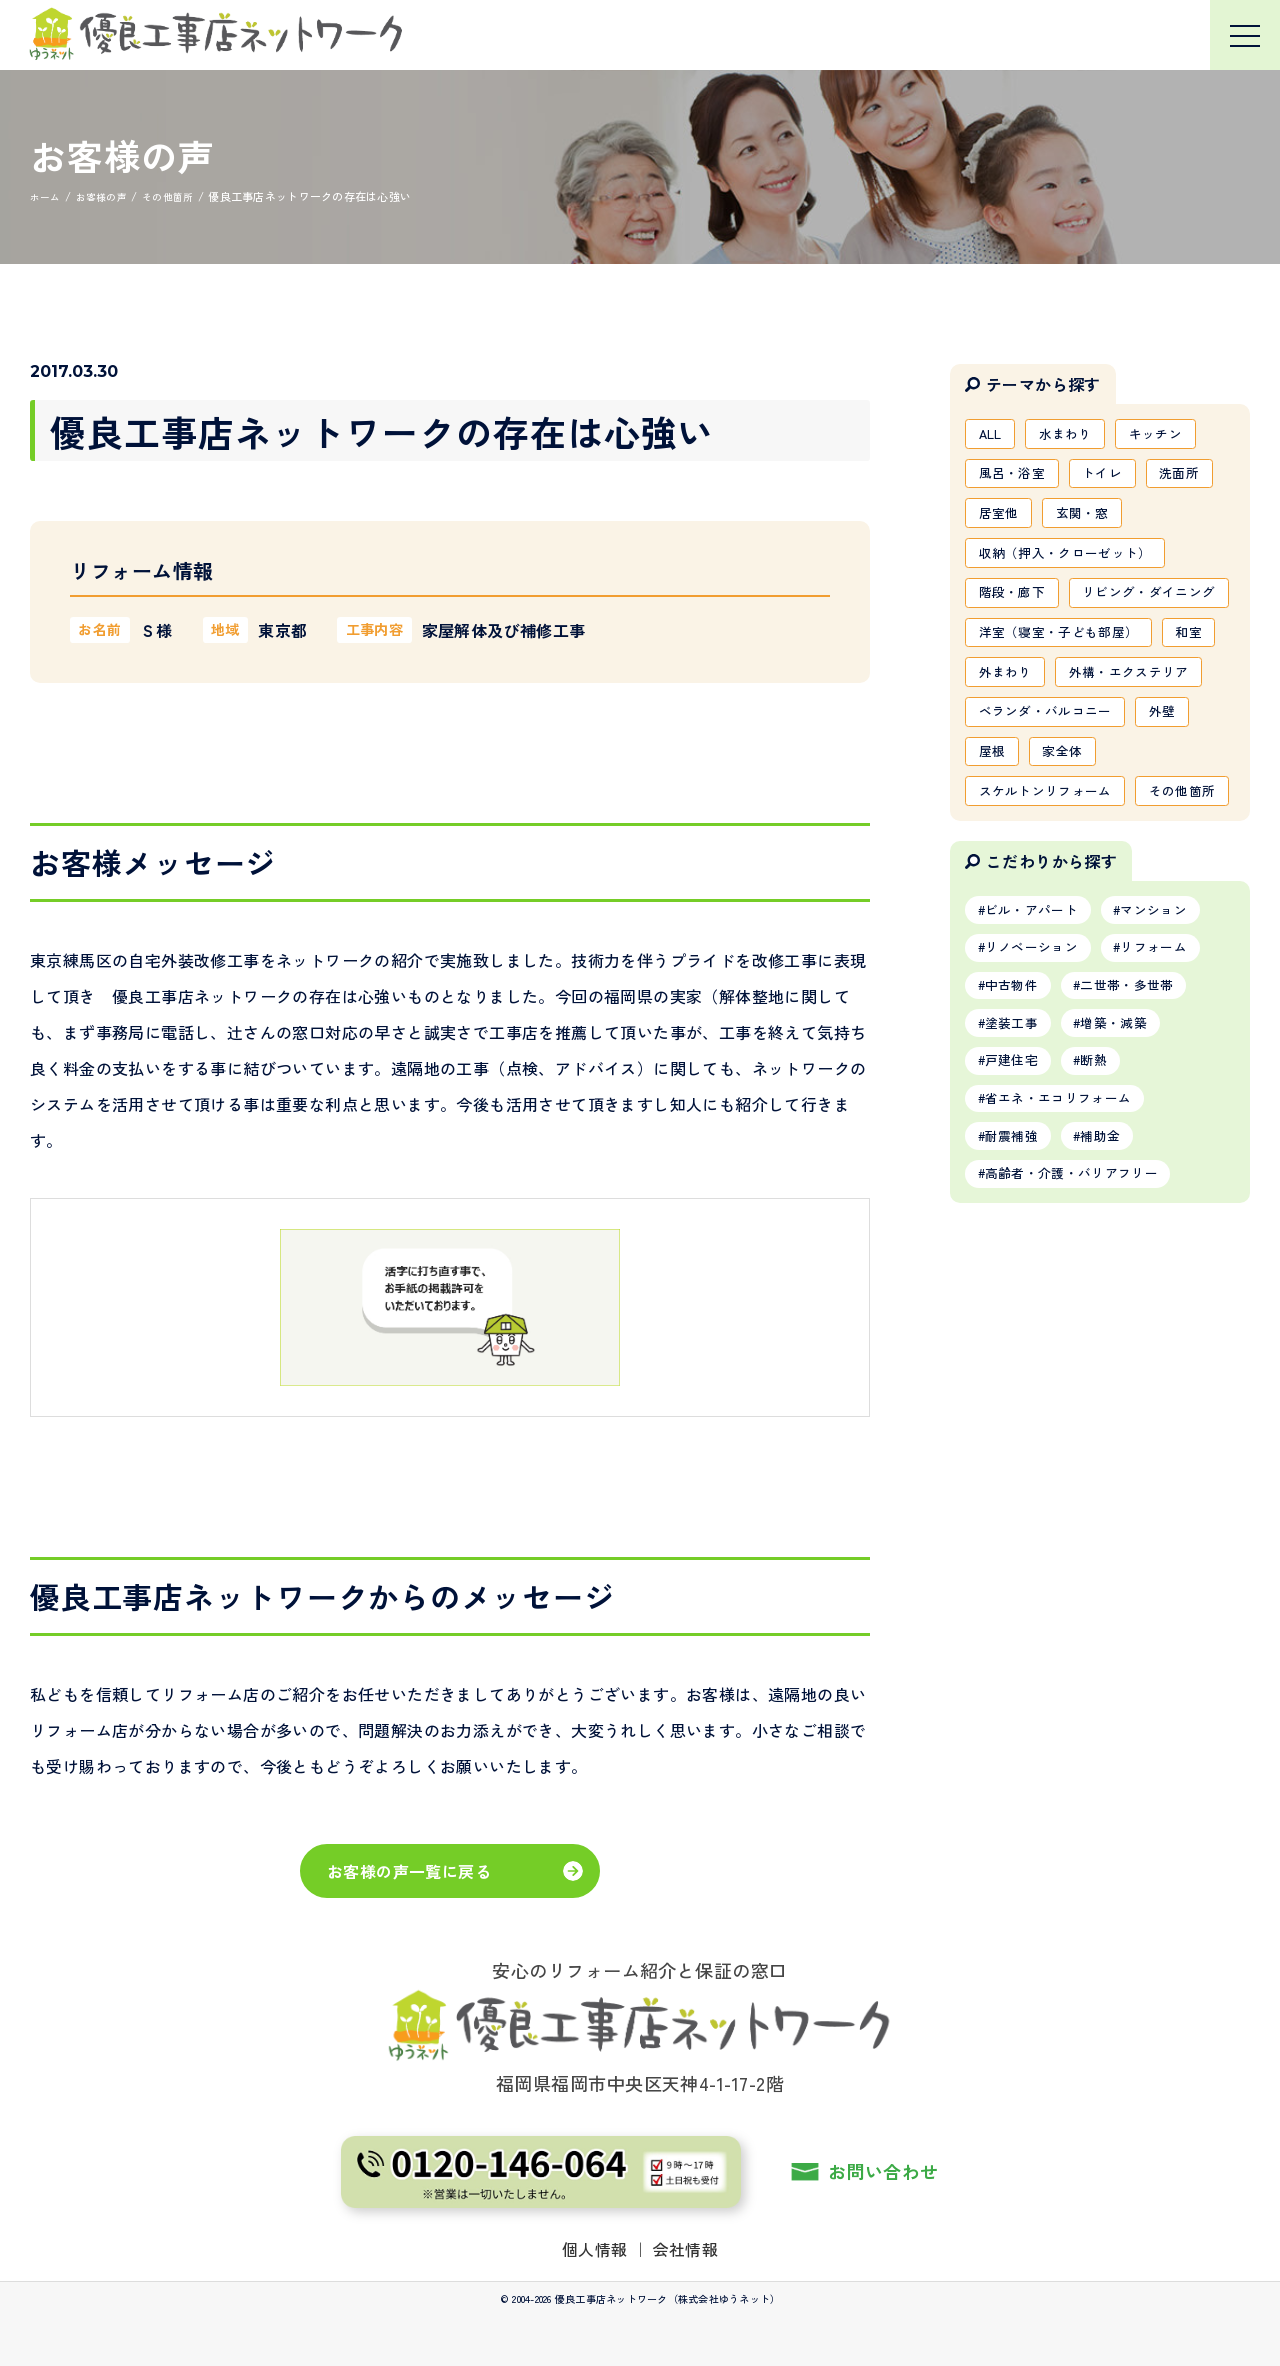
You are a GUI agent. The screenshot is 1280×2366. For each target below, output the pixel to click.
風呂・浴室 (1016, 478)
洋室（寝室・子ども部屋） (1066, 693)
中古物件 (1016, 1155)
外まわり (1077, 736)
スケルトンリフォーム (1052, 908)
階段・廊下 (1016, 607)
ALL (993, 435)
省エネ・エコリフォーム (1067, 1277)
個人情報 (595, 2249)
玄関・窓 (1091, 521)
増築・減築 (1129, 1196)
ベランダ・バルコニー (1052, 822)
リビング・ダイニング (1052, 650)
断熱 (1107, 1237)
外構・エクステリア (1044, 779)
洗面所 (1196, 478)
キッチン (1171, 435)
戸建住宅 (1016, 1237)
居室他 (1001, 521)
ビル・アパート (1038, 1073)
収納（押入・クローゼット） (1073, 564)
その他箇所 (1016, 951)
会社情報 (686, 2249)
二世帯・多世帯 (1143, 1155)
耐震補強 (1016, 1318)
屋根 (994, 865)
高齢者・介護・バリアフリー (1081, 1359)
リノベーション (1038, 1114)
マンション (1172, 1073)
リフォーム (1172, 1114)
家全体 (1070, 865)
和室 (994, 736)
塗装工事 (1016, 1196)
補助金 (1114, 1318)
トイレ (1113, 478)
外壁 (1178, 822)
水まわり (1074, 435)
